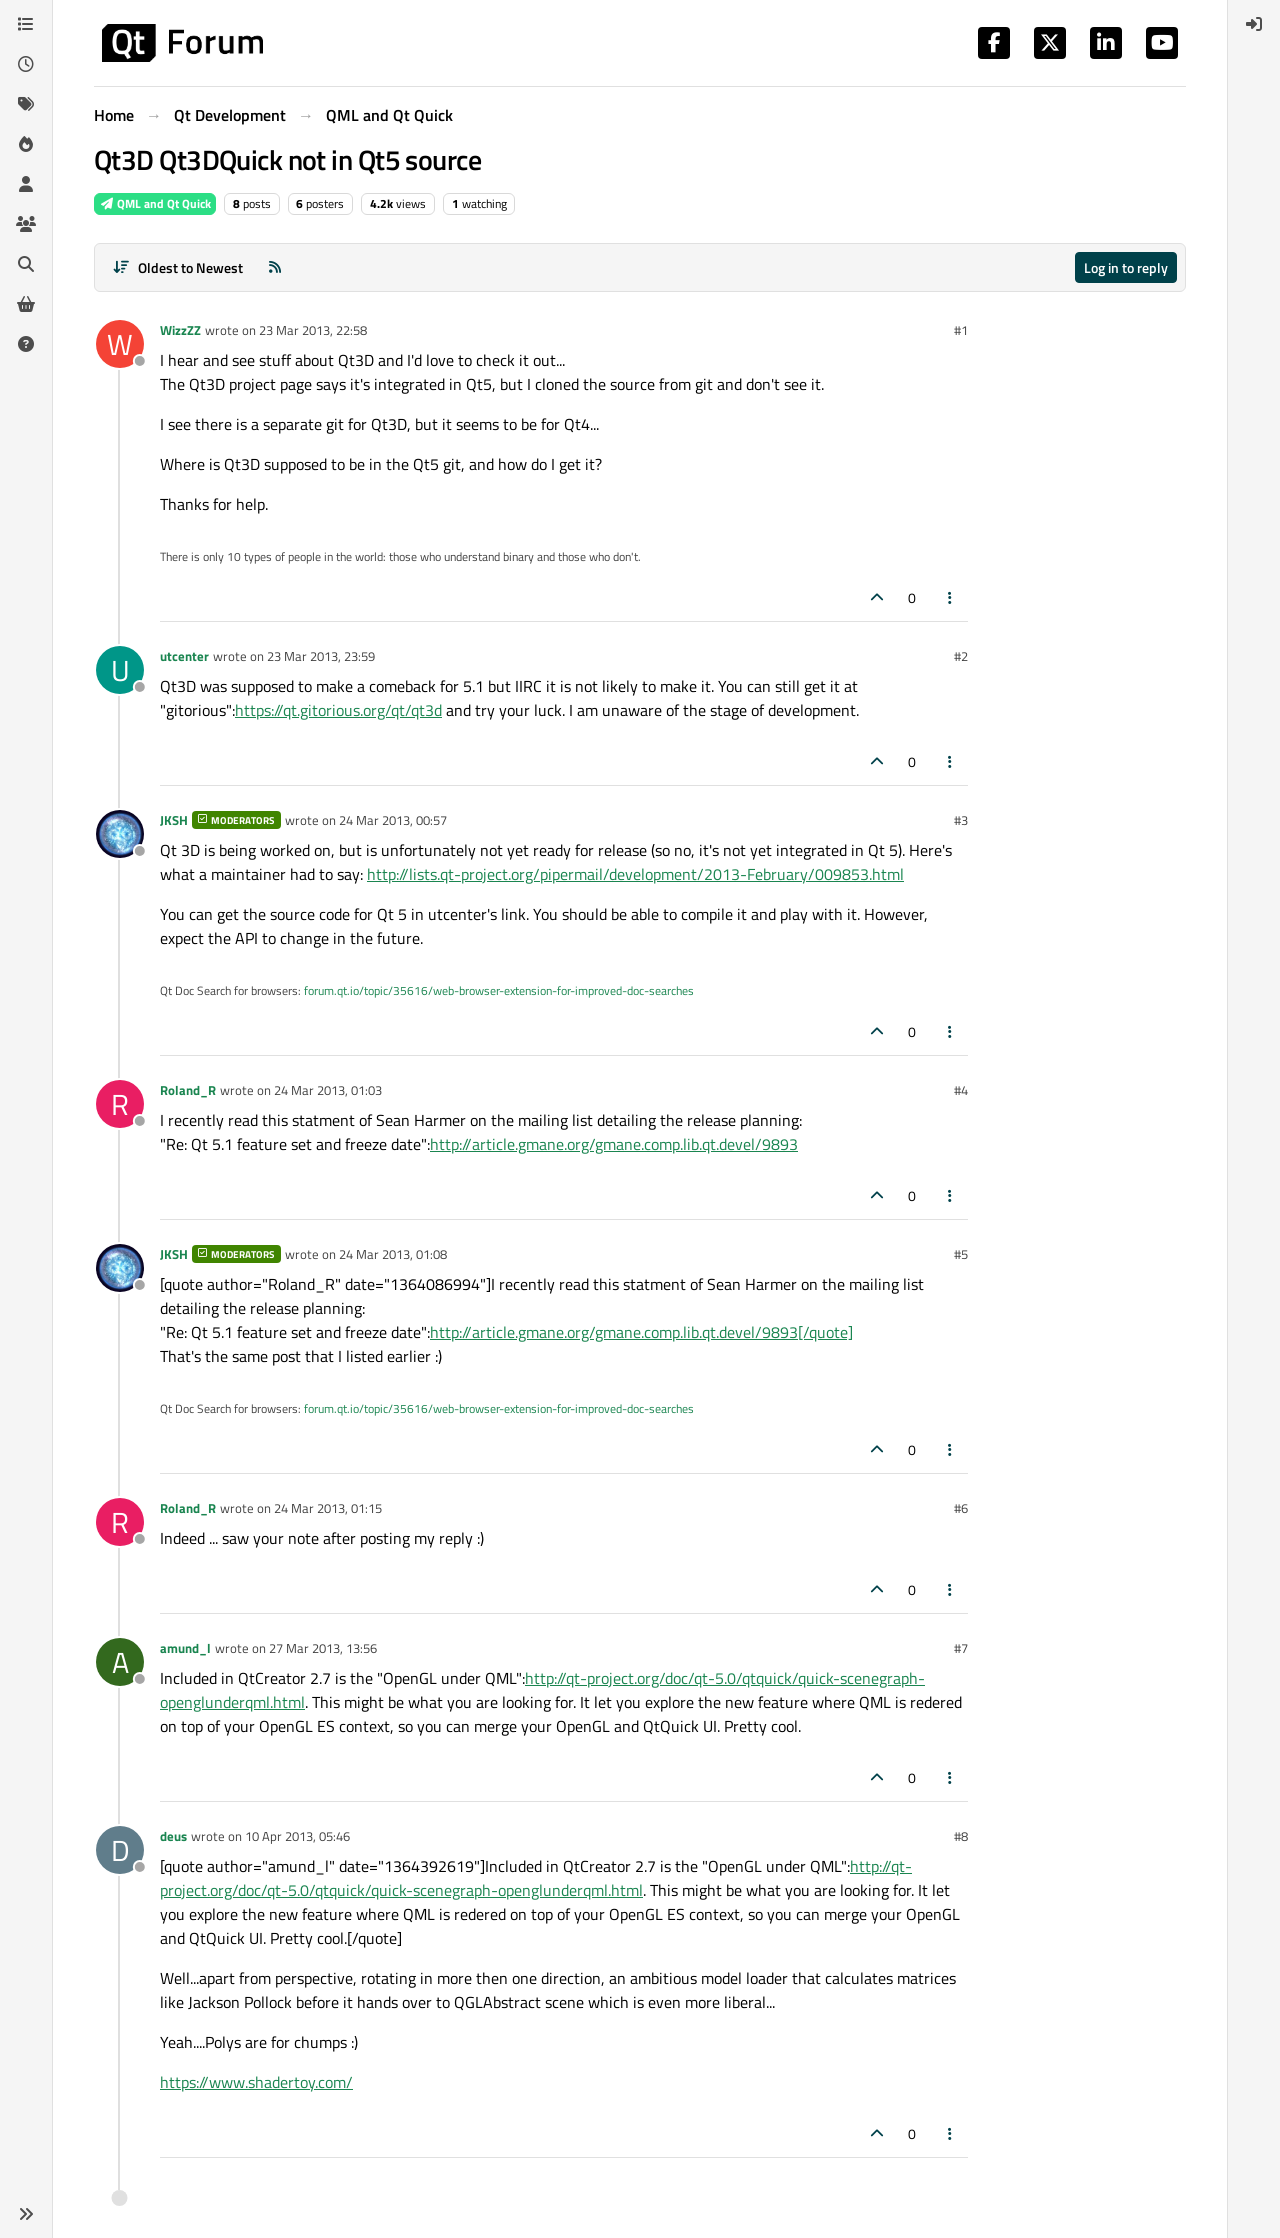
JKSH (174, 820)
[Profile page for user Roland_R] (120, 1104)
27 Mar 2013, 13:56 (323, 1648)
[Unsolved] (26, 344)
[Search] (26, 264)
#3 (961, 820)
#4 (961, 1090)
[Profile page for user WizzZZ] (120, 344)
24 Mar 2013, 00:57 (393, 820)
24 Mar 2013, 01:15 (328, 1508)
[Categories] (26, 24)
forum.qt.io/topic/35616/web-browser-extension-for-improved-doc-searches (499, 990)
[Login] (1254, 24)
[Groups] (26, 224)
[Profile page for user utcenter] (120, 670)
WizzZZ (180, 330)
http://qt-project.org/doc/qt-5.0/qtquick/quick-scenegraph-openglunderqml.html (536, 1878)
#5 (961, 1254)
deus (173, 1836)
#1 (961, 330)
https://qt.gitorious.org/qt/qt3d (338, 710)
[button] (26, 2214)
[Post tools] (951, 597)
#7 (961, 1648)
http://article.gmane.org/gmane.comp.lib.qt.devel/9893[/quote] (641, 1332)
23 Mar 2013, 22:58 (313, 330)
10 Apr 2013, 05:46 (297, 1836)
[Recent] (26, 64)
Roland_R (188, 1090)
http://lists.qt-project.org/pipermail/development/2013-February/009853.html (635, 874)
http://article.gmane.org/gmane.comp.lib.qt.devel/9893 (614, 1144)
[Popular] (26, 144)
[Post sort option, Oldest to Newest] (177, 267)
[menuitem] (1254, 24)
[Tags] (26, 104)
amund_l (185, 1648)
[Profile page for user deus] (120, 1850)
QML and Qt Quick (155, 203)
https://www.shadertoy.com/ (256, 2082)
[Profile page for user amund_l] (120, 1662)
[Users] (26, 184)
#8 (961, 1836)
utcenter (184, 656)
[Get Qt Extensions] (26, 304)
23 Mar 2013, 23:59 (321, 656)
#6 (961, 1508)
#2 (961, 656)
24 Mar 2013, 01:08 (393, 1254)
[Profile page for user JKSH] (120, 834)
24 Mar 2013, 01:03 (328, 1090)
